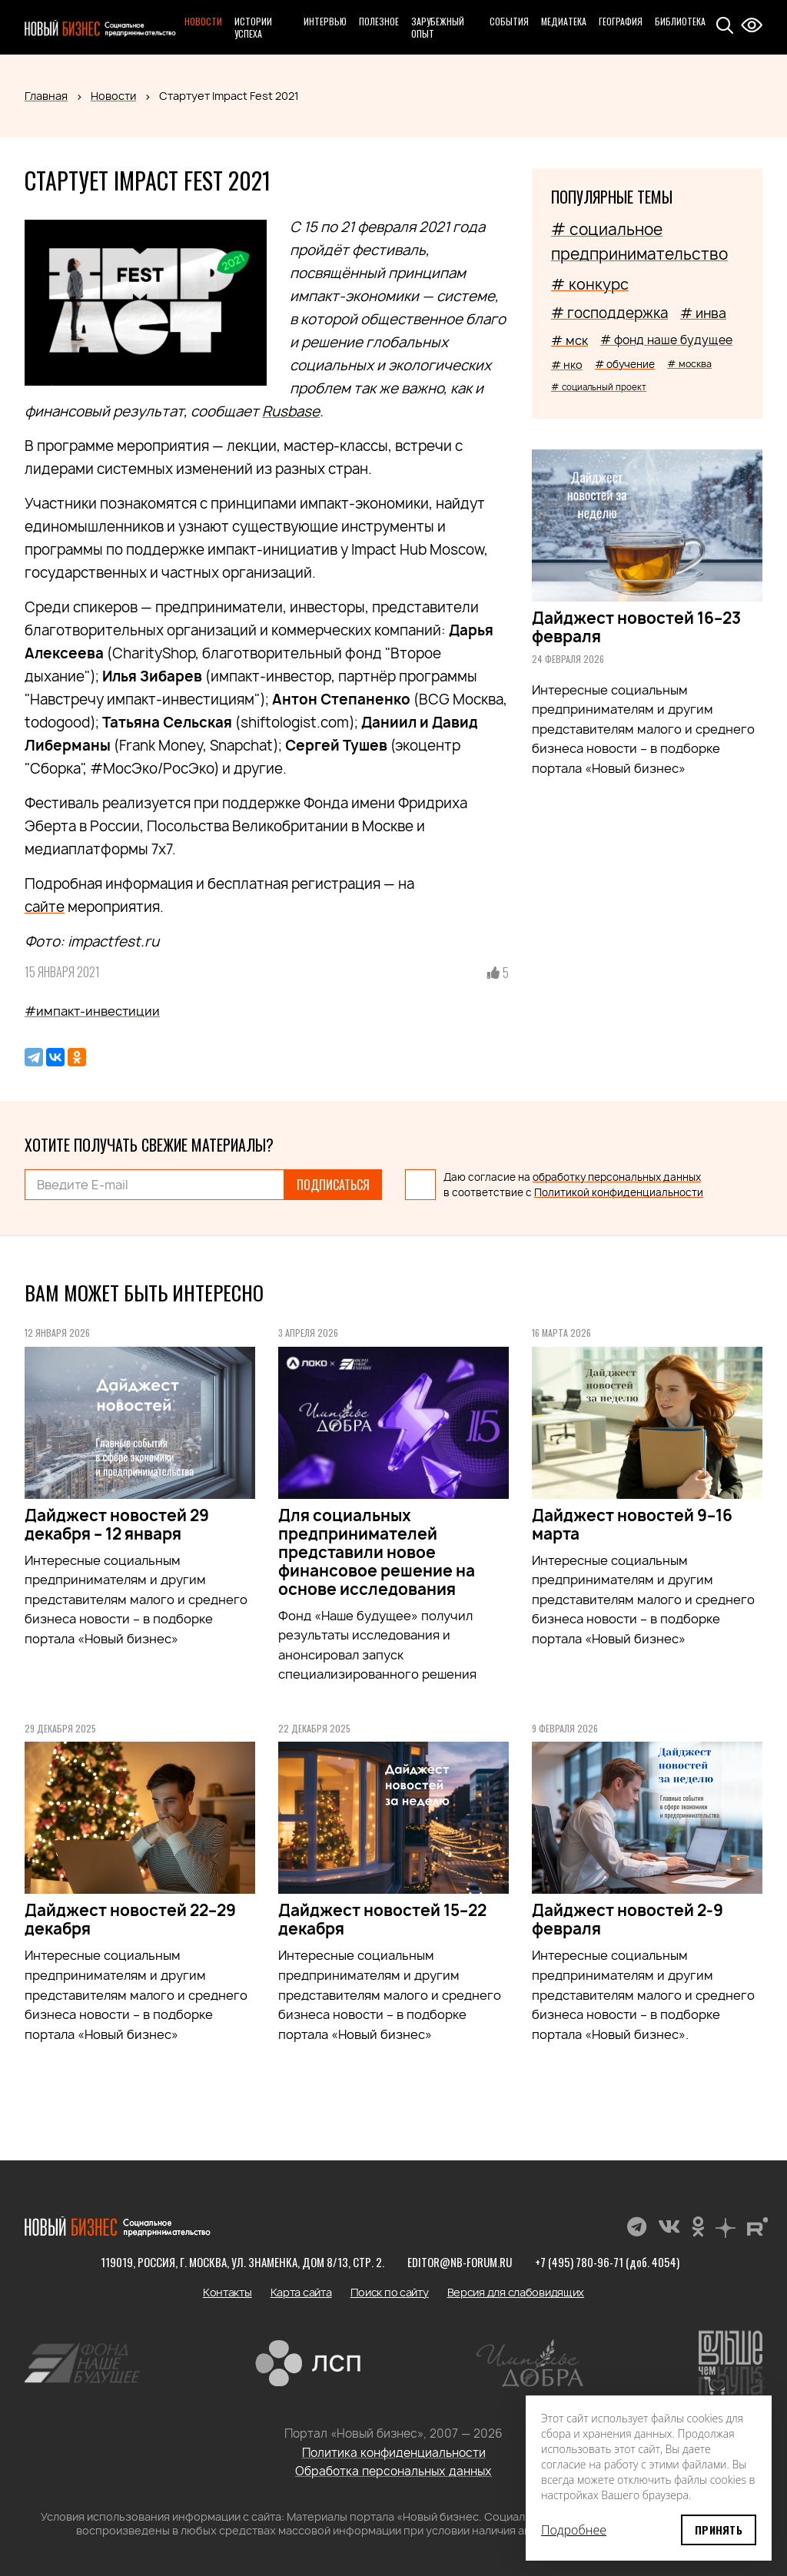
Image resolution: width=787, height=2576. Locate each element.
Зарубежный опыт (437, 27)
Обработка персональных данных (393, 2471)
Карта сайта (301, 2292)
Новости (203, 21)
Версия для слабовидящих (516, 2292)
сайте (45, 907)
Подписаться (333, 1184)
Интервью (325, 21)
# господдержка (609, 313)
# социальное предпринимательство (639, 241)
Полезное (379, 21)
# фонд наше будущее (666, 340)
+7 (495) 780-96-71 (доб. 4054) (607, 2261)
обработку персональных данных (617, 1177)
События (509, 21)
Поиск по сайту (389, 2292)
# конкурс (590, 284)
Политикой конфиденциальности (618, 1192)
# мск (569, 340)
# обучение (625, 364)
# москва (689, 363)
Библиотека (680, 21)
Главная (46, 95)
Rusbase (291, 411)
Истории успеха (253, 27)
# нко (567, 364)
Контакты (227, 2292)
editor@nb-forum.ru (459, 2261)
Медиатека (563, 21)
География (621, 21)
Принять (718, 2529)
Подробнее (573, 2530)
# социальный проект (598, 387)
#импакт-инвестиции (92, 1011)
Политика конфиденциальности (394, 2453)
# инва (703, 313)
